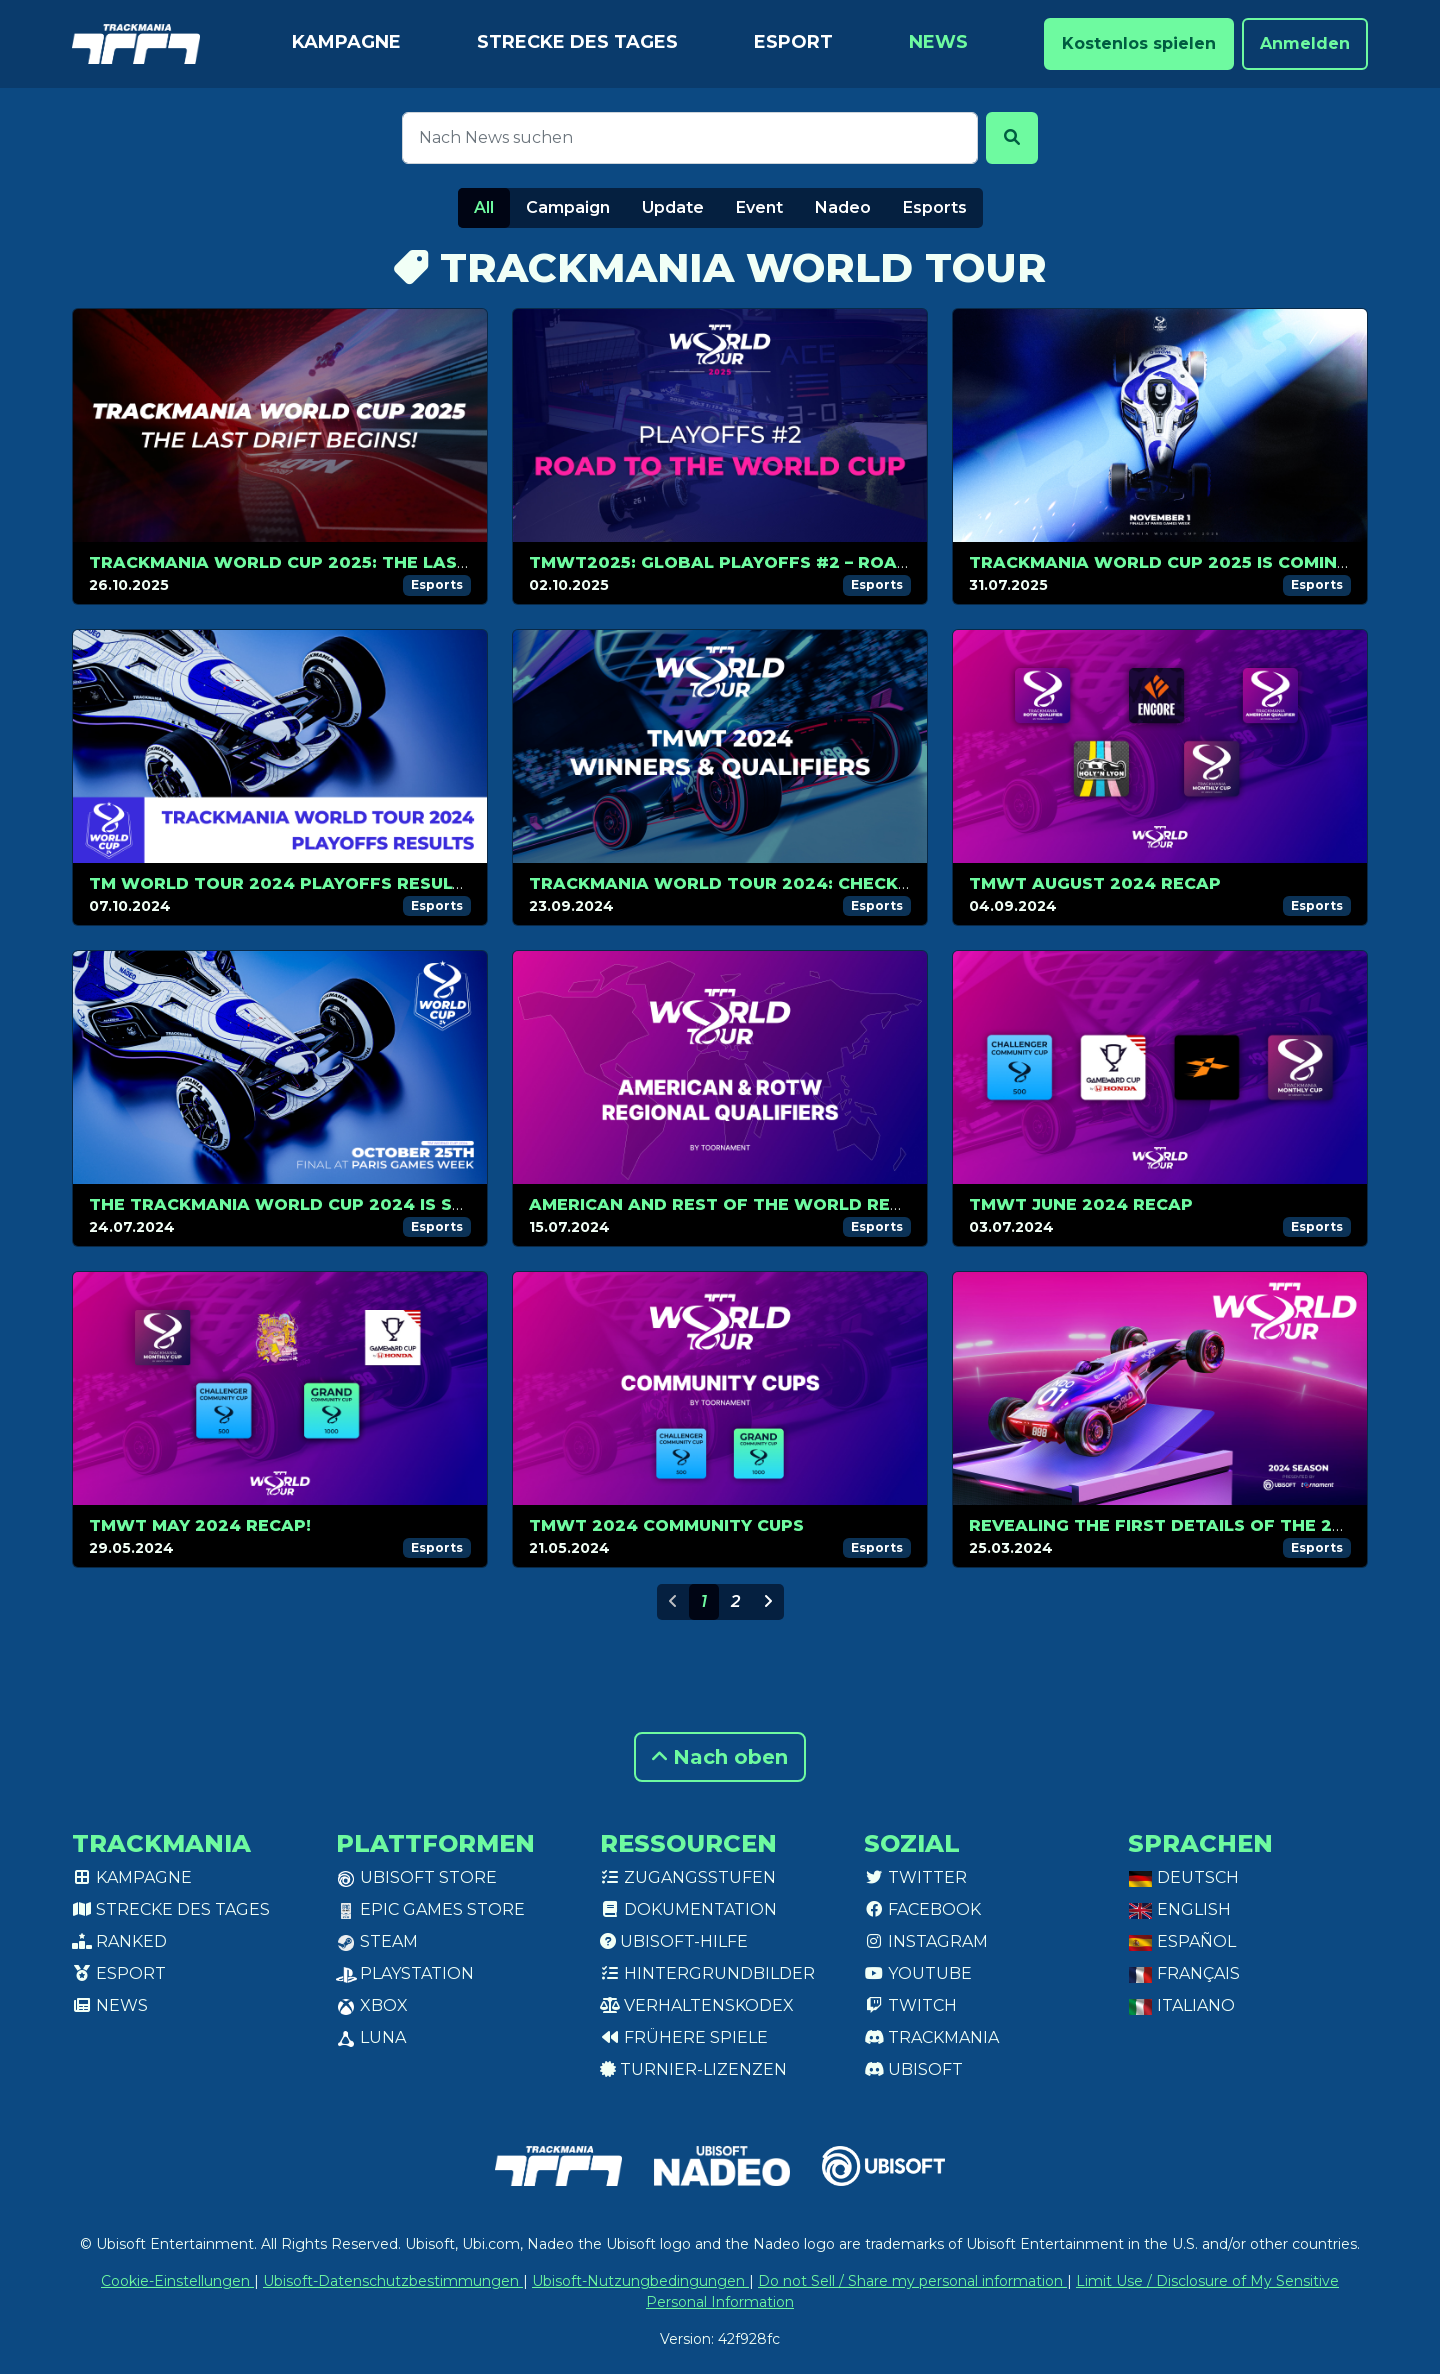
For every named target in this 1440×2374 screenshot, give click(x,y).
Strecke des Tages (577, 42)
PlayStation (405, 1973)
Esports (935, 207)
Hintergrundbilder (707, 1973)
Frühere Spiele (684, 2037)
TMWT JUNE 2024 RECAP (1081, 1204)
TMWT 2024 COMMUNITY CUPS (666, 1525)
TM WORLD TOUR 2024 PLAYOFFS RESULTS (282, 883)
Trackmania (931, 2037)
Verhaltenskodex (697, 2005)
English (1179, 1909)
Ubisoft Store (416, 1877)
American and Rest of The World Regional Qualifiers (798, 1204)
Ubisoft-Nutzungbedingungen (640, 2281)
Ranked (119, 1941)
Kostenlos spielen (1139, 43)
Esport (793, 42)
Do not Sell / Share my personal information (912, 2281)
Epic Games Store (430, 1909)
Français (1184, 1973)
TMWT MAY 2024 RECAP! (200, 1525)
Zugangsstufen (688, 1877)
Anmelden (1305, 43)
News (938, 42)
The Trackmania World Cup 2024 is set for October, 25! (367, 1204)
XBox (372, 2005)
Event (759, 207)
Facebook (922, 1909)
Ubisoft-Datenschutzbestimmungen (393, 2281)
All (484, 207)
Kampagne (346, 42)
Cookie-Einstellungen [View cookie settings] (177, 2281)
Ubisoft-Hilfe (674, 1941)
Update (673, 207)
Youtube (918, 1973)
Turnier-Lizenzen (693, 2069)
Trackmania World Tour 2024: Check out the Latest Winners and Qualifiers (913, 883)
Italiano (1181, 2005)
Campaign (568, 207)
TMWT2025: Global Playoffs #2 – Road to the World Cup (812, 562)
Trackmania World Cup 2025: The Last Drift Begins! (346, 562)
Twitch (910, 2005)
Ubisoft (913, 2069)
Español (1182, 1941)
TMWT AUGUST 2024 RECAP (1095, 883)
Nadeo (843, 207)
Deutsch (1183, 1877)
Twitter (915, 1877)
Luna (371, 2037)
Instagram (926, 1941)
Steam (377, 1941)
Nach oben (720, 1757)
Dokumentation (688, 1909)
